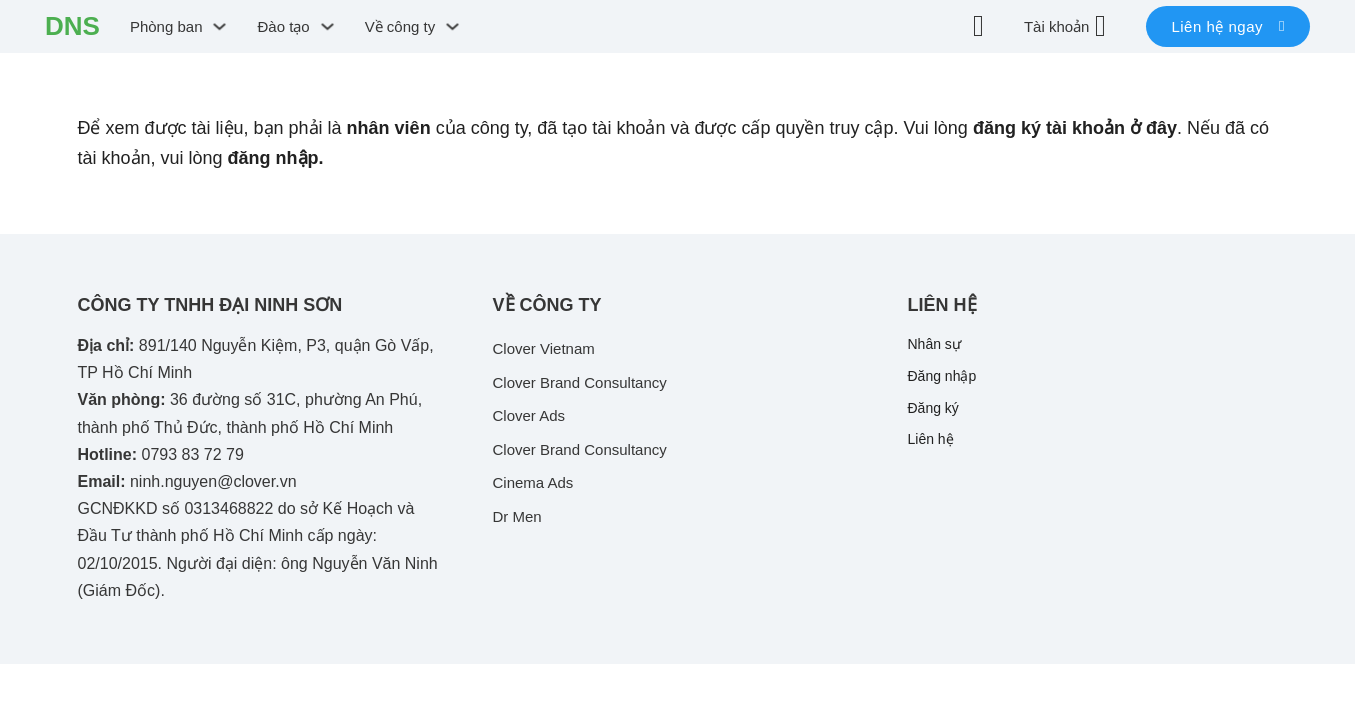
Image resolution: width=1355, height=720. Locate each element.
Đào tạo (283, 26)
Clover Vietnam (544, 348)
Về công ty (400, 26)
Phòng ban (166, 26)
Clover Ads (529, 415)
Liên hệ (931, 439)
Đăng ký (933, 408)
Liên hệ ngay (1228, 26)
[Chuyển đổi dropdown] (219, 26)
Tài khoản (1057, 26)
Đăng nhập (942, 376)
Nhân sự (934, 344)
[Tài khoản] (1100, 26)
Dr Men (517, 516)
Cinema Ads (533, 482)
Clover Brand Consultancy (580, 382)
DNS (72, 26)
